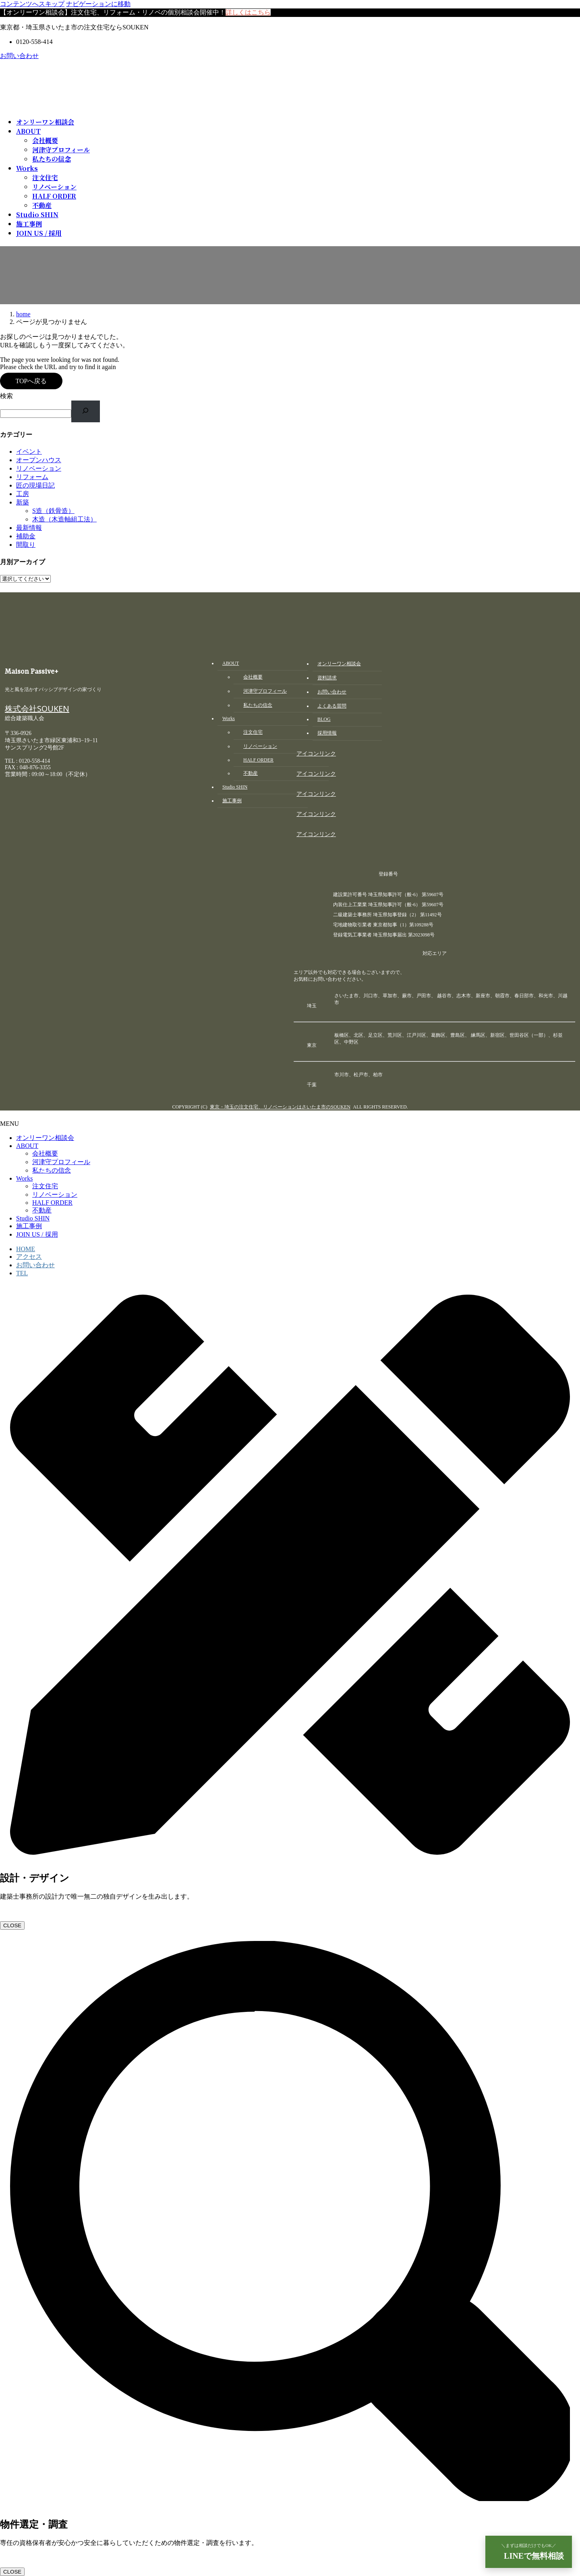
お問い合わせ (19, 55)
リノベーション (54, 186)
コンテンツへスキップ (32, 3)
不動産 (42, 205)
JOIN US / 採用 (37, 1234)
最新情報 (29, 527)
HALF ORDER (54, 196)
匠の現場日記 (35, 485)
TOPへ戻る (31, 381)
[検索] (85, 411)
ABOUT (27, 1145)
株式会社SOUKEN (37, 711)
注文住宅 (45, 177)
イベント (29, 451)
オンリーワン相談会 (45, 1137)
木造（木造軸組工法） (64, 519)
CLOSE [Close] (12, 1925)
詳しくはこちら (248, 12)
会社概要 (45, 140)
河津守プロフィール (61, 149)
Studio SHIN (33, 1218)
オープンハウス (38, 460)
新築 (22, 502)
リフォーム (32, 476)
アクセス (29, 1256)
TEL (22, 1273)
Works (24, 1178)
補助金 (25, 536)
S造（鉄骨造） (53, 510)
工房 (22, 493)
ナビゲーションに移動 (98, 3)
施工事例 (29, 1226)
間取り (25, 544)
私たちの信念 (51, 159)
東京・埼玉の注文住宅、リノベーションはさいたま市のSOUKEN (280, 1107)
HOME (25, 1248)
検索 (6, 395)
